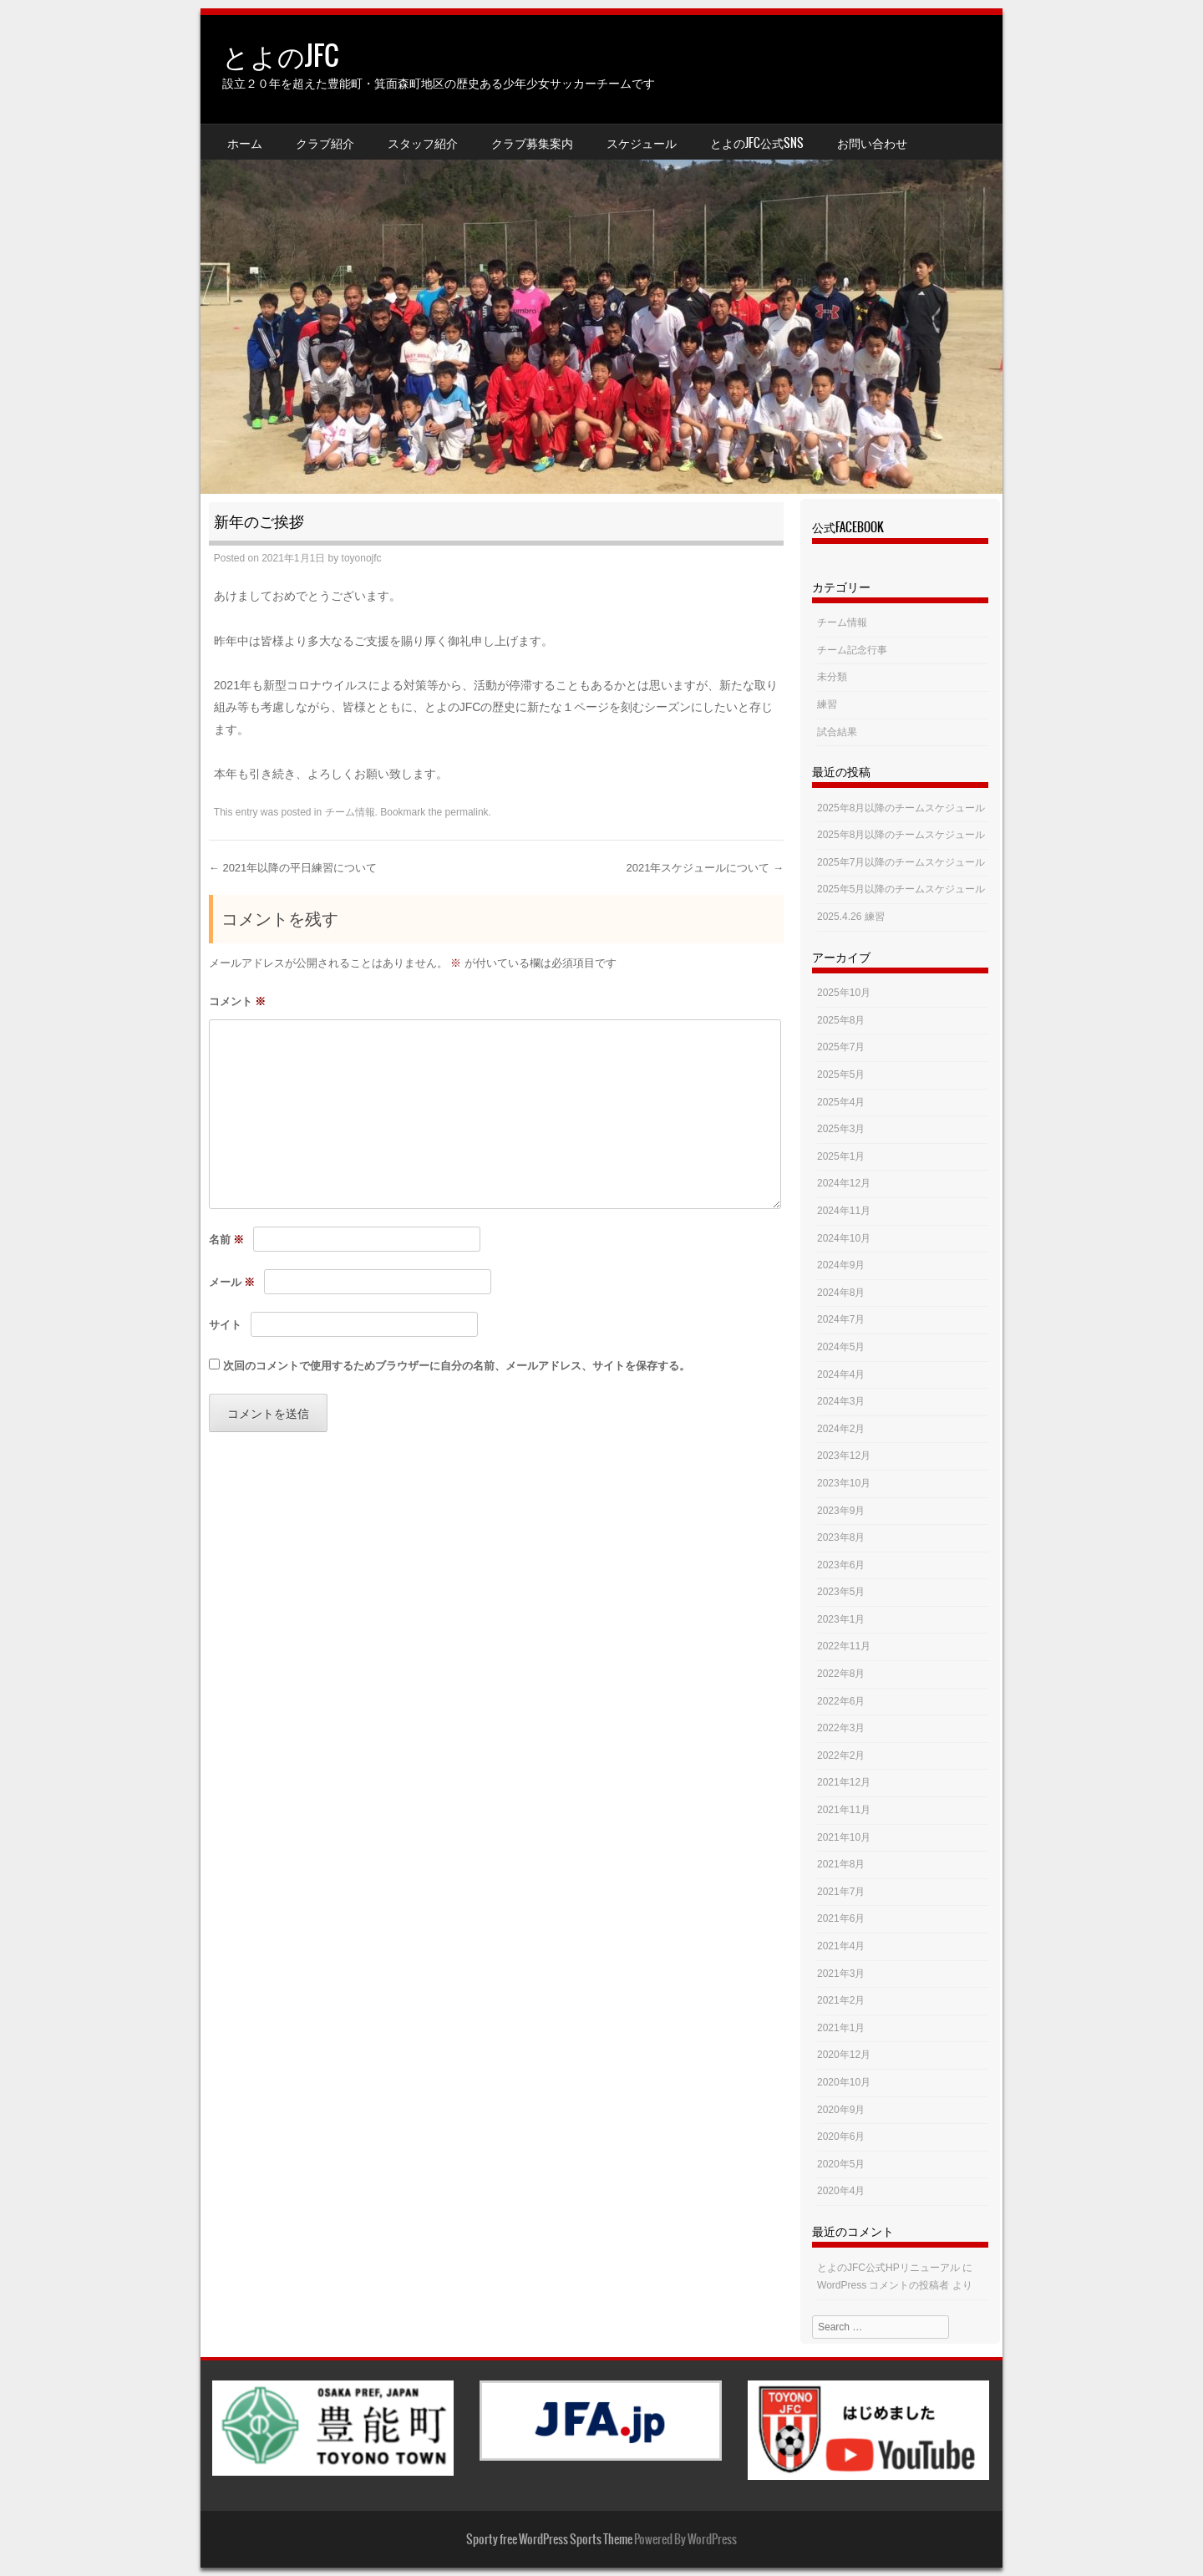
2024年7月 (841, 1319)
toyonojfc (362, 558)
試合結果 (837, 732)
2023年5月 (841, 1592)
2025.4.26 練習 (851, 916)
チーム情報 (350, 812)
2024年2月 (841, 1429)
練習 (827, 704)
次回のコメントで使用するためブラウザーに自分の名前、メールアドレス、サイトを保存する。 (456, 1365)
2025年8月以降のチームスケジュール (901, 808)
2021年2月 (841, 2000)
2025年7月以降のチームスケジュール (901, 862)
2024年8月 (841, 1292)
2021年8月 (841, 1864)
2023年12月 (844, 1455)
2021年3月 (841, 1973)
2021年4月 (841, 1946)
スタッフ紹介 (423, 143)
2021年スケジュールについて (705, 867)
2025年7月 (841, 1047)
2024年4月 (841, 1374)
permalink (467, 812)
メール (232, 1282)
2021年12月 (844, 1782)
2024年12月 (844, 1183)
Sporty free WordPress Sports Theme (549, 2539)
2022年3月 (841, 1728)
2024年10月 (844, 1238)
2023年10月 (844, 1483)
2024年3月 (841, 1401)
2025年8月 (841, 1020)
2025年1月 (841, 1156)
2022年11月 (844, 1646)
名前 (227, 1239)
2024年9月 (841, 1265)
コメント (237, 1001)
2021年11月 (844, 1810)
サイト (225, 1324)
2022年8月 (841, 1673)
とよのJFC (280, 55)
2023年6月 (841, 1565)
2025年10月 (844, 992)
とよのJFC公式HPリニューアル (888, 2268)
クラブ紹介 (325, 143)
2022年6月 (841, 1701)
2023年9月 (841, 1511)
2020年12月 (844, 2054)
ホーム (244, 143)
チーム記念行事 (852, 650)
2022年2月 (841, 1755)
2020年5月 (841, 2164)
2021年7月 (841, 1892)
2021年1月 (841, 2028)
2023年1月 (841, 1619)
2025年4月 (841, 1102)
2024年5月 (841, 1347)
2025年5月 (841, 1074)
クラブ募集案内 (532, 143)
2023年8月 (841, 1537)
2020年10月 (844, 2082)
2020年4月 (841, 2191)
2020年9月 (841, 2110)
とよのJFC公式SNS (757, 143)
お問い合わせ (872, 143)
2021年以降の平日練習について (293, 867)
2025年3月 (841, 1129)
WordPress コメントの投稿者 (883, 2285)
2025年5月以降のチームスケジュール (901, 889)
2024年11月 (844, 1211)
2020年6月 (841, 2136)
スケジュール (642, 143)
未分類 (832, 677)
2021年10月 (844, 1837)
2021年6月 (841, 1918)
